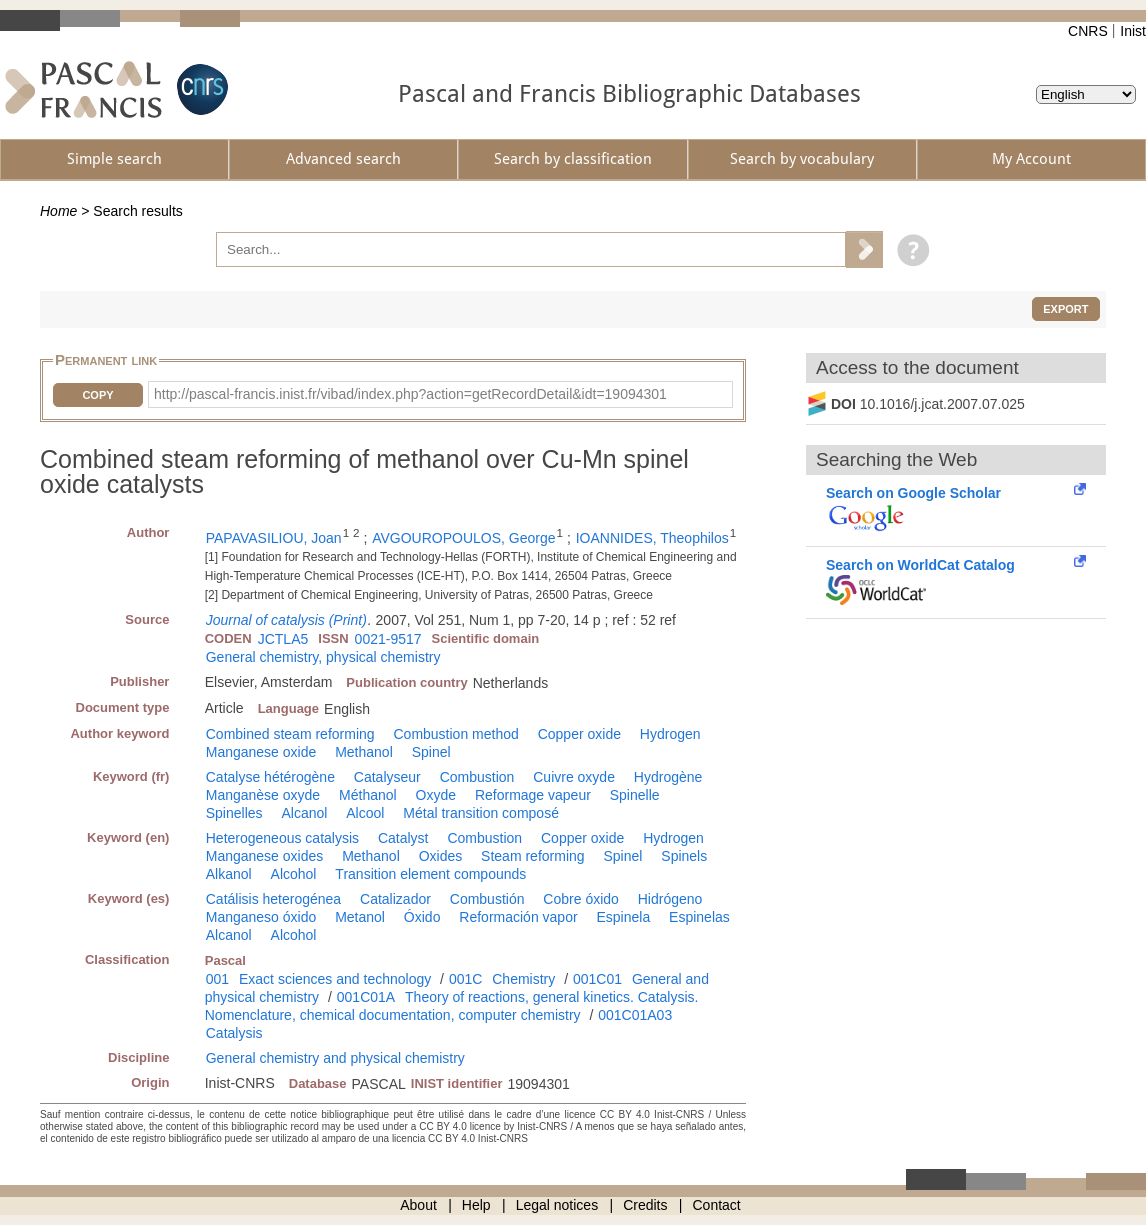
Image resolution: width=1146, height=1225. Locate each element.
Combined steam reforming (290, 734)
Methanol (364, 752)
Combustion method (455, 734)
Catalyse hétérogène (270, 777)
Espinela (624, 917)
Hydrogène (668, 777)
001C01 (597, 979)
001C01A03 (635, 1015)
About (418, 1205)
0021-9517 (388, 639)
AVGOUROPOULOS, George (463, 538)
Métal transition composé (481, 813)
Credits (645, 1205)
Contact (717, 1205)
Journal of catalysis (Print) (286, 620)
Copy (97, 395)
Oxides (441, 856)
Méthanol (368, 795)
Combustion (477, 777)
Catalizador (395, 899)
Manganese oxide (261, 752)
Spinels (684, 856)
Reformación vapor (518, 917)
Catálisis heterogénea (273, 899)
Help (476, 1205)
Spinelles (234, 813)
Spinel (431, 752)
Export (1065, 309)
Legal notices (557, 1205)
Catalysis (234, 1033)
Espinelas (699, 917)
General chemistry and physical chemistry (335, 1058)
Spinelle (635, 795)
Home (58, 211)
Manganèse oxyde (263, 795)
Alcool (365, 813)
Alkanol (229, 874)
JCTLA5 (283, 639)
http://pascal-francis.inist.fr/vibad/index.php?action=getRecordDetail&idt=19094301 (410, 394)
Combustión (487, 899)
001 (217, 979)
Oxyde (436, 795)
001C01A (366, 997)
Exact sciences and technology (335, 979)
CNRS (1088, 31)
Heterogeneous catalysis (282, 838)
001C (465, 979)
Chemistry (523, 979)
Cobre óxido (581, 899)
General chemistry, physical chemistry (323, 657)
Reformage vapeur (533, 795)
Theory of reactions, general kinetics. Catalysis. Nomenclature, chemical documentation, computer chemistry (452, 1006)
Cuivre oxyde (574, 777)
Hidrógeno (670, 899)
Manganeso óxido (261, 917)
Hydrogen (670, 734)
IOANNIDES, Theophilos (652, 538)
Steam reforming (532, 856)
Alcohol (294, 874)
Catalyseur (387, 777)
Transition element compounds (430, 874)
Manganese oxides (265, 856)
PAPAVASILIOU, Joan (274, 538)
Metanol (360, 917)
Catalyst (403, 838)
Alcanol (304, 813)
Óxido (422, 917)
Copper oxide (579, 734)
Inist (1133, 31)
